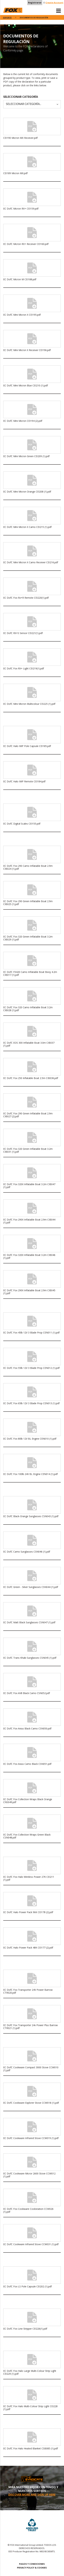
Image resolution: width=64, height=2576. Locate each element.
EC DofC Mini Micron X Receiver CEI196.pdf (27, 350)
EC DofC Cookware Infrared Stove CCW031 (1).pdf (31, 2244)
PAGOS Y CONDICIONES (32, 2563)
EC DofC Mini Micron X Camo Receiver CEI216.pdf (30, 562)
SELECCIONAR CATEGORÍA (20, 97)
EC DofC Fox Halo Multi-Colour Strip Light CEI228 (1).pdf (30, 2408)
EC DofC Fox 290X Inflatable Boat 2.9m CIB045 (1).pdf (29, 1292)
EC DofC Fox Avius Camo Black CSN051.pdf (27, 1763)
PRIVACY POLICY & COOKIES (32, 2567)
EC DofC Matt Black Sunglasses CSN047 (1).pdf (29, 1622)
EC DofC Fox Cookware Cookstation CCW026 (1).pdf (28, 2210)
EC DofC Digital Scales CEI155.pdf (21, 823)
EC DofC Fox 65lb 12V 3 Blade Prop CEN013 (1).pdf (31, 1403)
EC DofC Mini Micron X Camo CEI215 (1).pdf (27, 527)
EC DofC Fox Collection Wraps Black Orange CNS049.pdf (27, 1801)
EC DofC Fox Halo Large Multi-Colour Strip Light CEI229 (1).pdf (29, 2372)
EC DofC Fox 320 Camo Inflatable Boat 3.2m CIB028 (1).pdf (28, 1009)
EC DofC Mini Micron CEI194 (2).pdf (22, 420)
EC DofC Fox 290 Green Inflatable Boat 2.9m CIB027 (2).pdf (28, 1115)
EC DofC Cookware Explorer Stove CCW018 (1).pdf (31, 2102)
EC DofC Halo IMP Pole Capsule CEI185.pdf (27, 746)
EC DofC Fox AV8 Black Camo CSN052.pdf (26, 1693)
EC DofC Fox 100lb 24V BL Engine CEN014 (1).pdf (30, 1474)
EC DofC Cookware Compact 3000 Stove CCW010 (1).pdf (30, 2069)
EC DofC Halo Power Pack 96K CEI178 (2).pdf (28, 1912)
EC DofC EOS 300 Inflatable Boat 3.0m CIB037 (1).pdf (28, 1044)
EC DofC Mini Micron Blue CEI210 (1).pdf (25, 385)
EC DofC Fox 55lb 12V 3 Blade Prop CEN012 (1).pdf (31, 1368)
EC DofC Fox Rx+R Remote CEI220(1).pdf (26, 597)
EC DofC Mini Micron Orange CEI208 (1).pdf (27, 491)
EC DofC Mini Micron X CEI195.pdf (22, 314)
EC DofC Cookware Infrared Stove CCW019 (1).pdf (31, 2138)
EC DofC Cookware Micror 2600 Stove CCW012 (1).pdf (29, 2175)
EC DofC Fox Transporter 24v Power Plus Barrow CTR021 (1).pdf (30, 2027)
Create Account (54, 2)
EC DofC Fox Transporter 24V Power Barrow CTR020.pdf (28, 1991)
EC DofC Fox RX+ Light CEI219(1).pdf (23, 668)
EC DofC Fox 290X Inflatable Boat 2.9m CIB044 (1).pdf (29, 1221)
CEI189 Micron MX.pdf (15, 173)
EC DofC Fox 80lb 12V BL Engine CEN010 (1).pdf (29, 1438)
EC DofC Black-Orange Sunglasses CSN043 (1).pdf (30, 1516)
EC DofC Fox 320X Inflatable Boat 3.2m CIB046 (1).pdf (29, 1256)
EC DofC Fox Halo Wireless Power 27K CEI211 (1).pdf (28, 1878)
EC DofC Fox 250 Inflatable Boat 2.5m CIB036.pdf (30, 1078)
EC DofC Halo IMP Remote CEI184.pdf (24, 781)
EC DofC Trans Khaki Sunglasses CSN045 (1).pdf (29, 1657)
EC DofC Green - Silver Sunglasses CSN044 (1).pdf (30, 1587)
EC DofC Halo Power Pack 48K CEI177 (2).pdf (28, 1947)
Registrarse (34, 2)
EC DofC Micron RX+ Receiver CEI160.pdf (26, 244)
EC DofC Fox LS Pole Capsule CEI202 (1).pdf (27, 2286)
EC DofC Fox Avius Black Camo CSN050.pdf (27, 1728)
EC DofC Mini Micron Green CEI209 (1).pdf (26, 456)
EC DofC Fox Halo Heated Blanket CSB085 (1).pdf (30, 2448)
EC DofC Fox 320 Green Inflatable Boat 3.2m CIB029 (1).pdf (28, 938)
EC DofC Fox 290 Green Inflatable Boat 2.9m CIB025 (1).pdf (28, 903)
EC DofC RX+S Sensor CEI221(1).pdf (23, 633)
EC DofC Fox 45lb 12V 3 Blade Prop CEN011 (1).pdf (31, 1332)
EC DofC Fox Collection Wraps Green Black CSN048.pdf (27, 1836)
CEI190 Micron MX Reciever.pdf (20, 137)
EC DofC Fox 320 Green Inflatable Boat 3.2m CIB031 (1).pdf (28, 1150)
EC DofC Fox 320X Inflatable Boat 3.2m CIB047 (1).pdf (29, 1186)
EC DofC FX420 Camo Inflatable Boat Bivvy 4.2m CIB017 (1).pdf (30, 973)
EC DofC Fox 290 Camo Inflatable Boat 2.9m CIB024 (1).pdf (28, 867)
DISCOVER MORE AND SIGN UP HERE (31, 2495)
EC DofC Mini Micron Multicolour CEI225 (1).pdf (29, 703)
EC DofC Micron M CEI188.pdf (19, 279)
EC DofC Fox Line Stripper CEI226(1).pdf (25, 2328)
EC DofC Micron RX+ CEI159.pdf (20, 208)
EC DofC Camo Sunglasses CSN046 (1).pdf (26, 1551)
